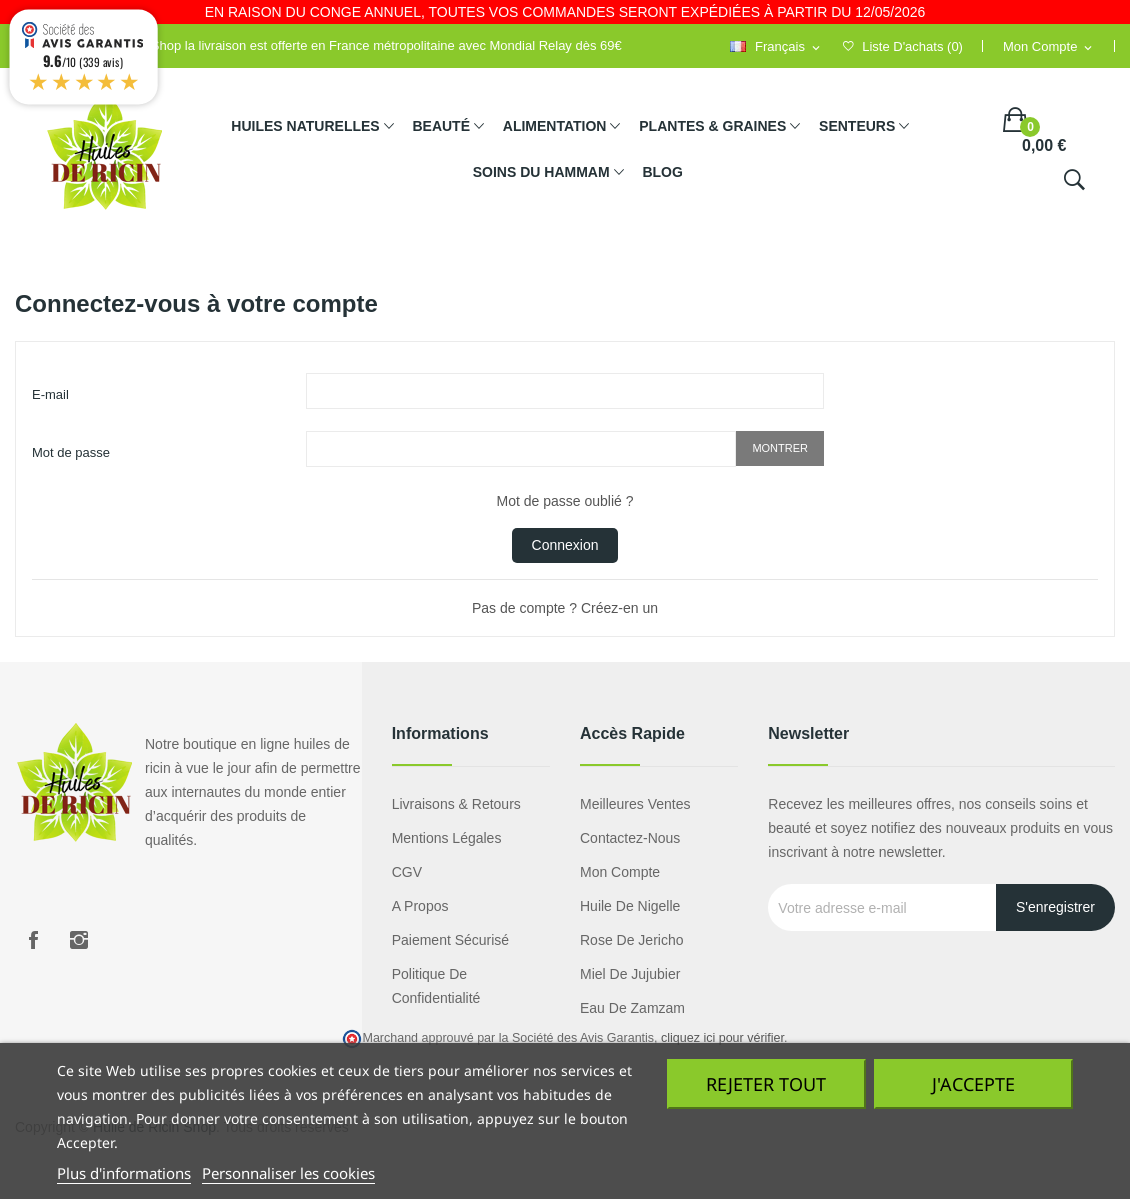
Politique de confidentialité (436, 986)
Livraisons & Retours (456, 804)
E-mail (50, 394)
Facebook (33, 940)
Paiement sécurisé (451, 940)
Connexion (565, 545)
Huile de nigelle (630, 906)
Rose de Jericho (632, 940)
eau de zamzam (632, 1008)
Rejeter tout (766, 1084)
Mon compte (620, 872)
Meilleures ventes (635, 804)
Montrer (780, 448)
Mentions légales (447, 838)
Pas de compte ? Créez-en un (565, 608)
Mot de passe (71, 452)
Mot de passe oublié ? (565, 501)
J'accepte (973, 1084)
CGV (407, 872)
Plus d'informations (124, 1173)
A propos (420, 906)
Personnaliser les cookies (288, 1173)
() (903, 46)
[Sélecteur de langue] (776, 47)
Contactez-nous (630, 838)
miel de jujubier (630, 974)
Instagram (79, 940)
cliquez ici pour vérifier (722, 1038)
